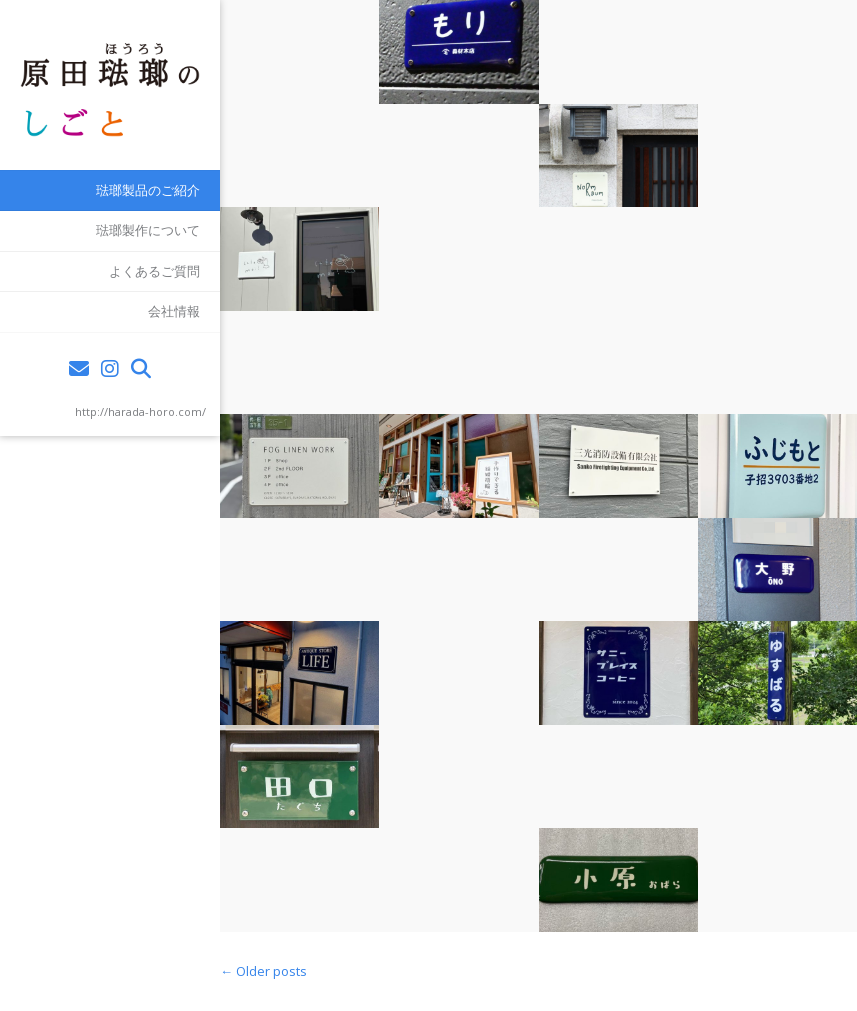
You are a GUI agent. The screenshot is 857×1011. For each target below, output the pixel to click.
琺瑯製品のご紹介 (148, 190)
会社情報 (174, 311)
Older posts (263, 971)
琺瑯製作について (148, 230)
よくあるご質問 (154, 271)
